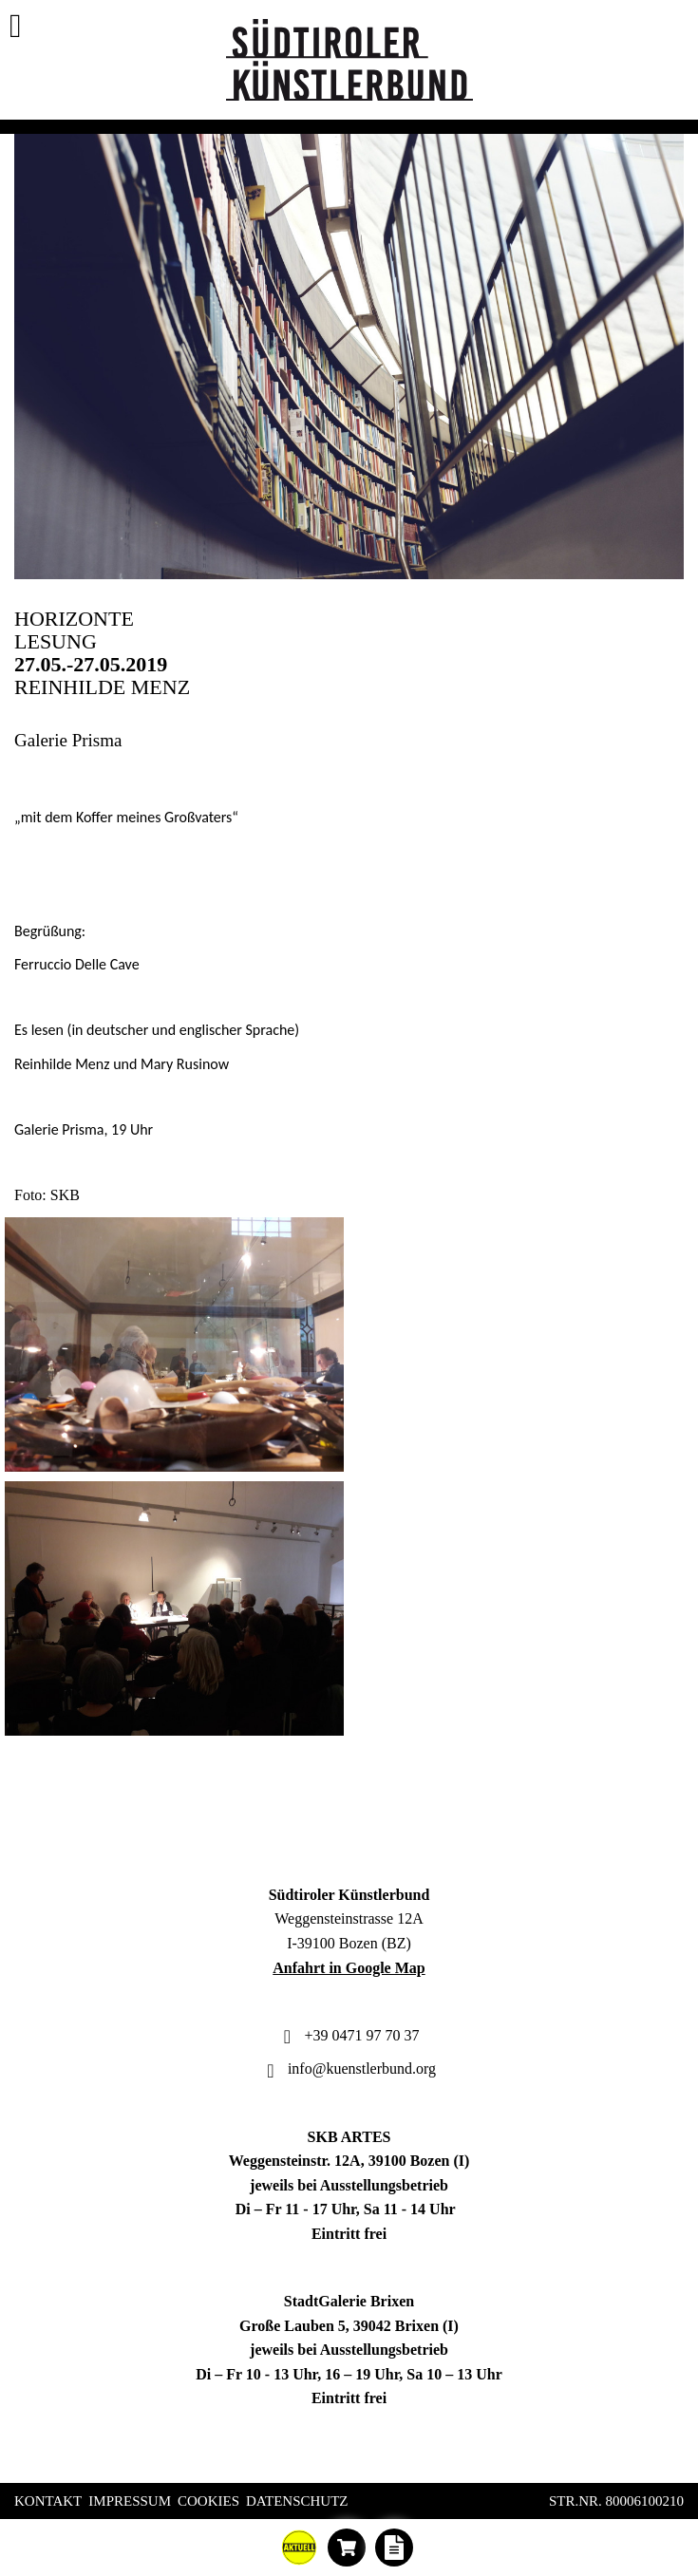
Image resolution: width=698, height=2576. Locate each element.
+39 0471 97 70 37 (348, 2035)
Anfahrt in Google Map (348, 1968)
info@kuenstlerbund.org (349, 2068)
